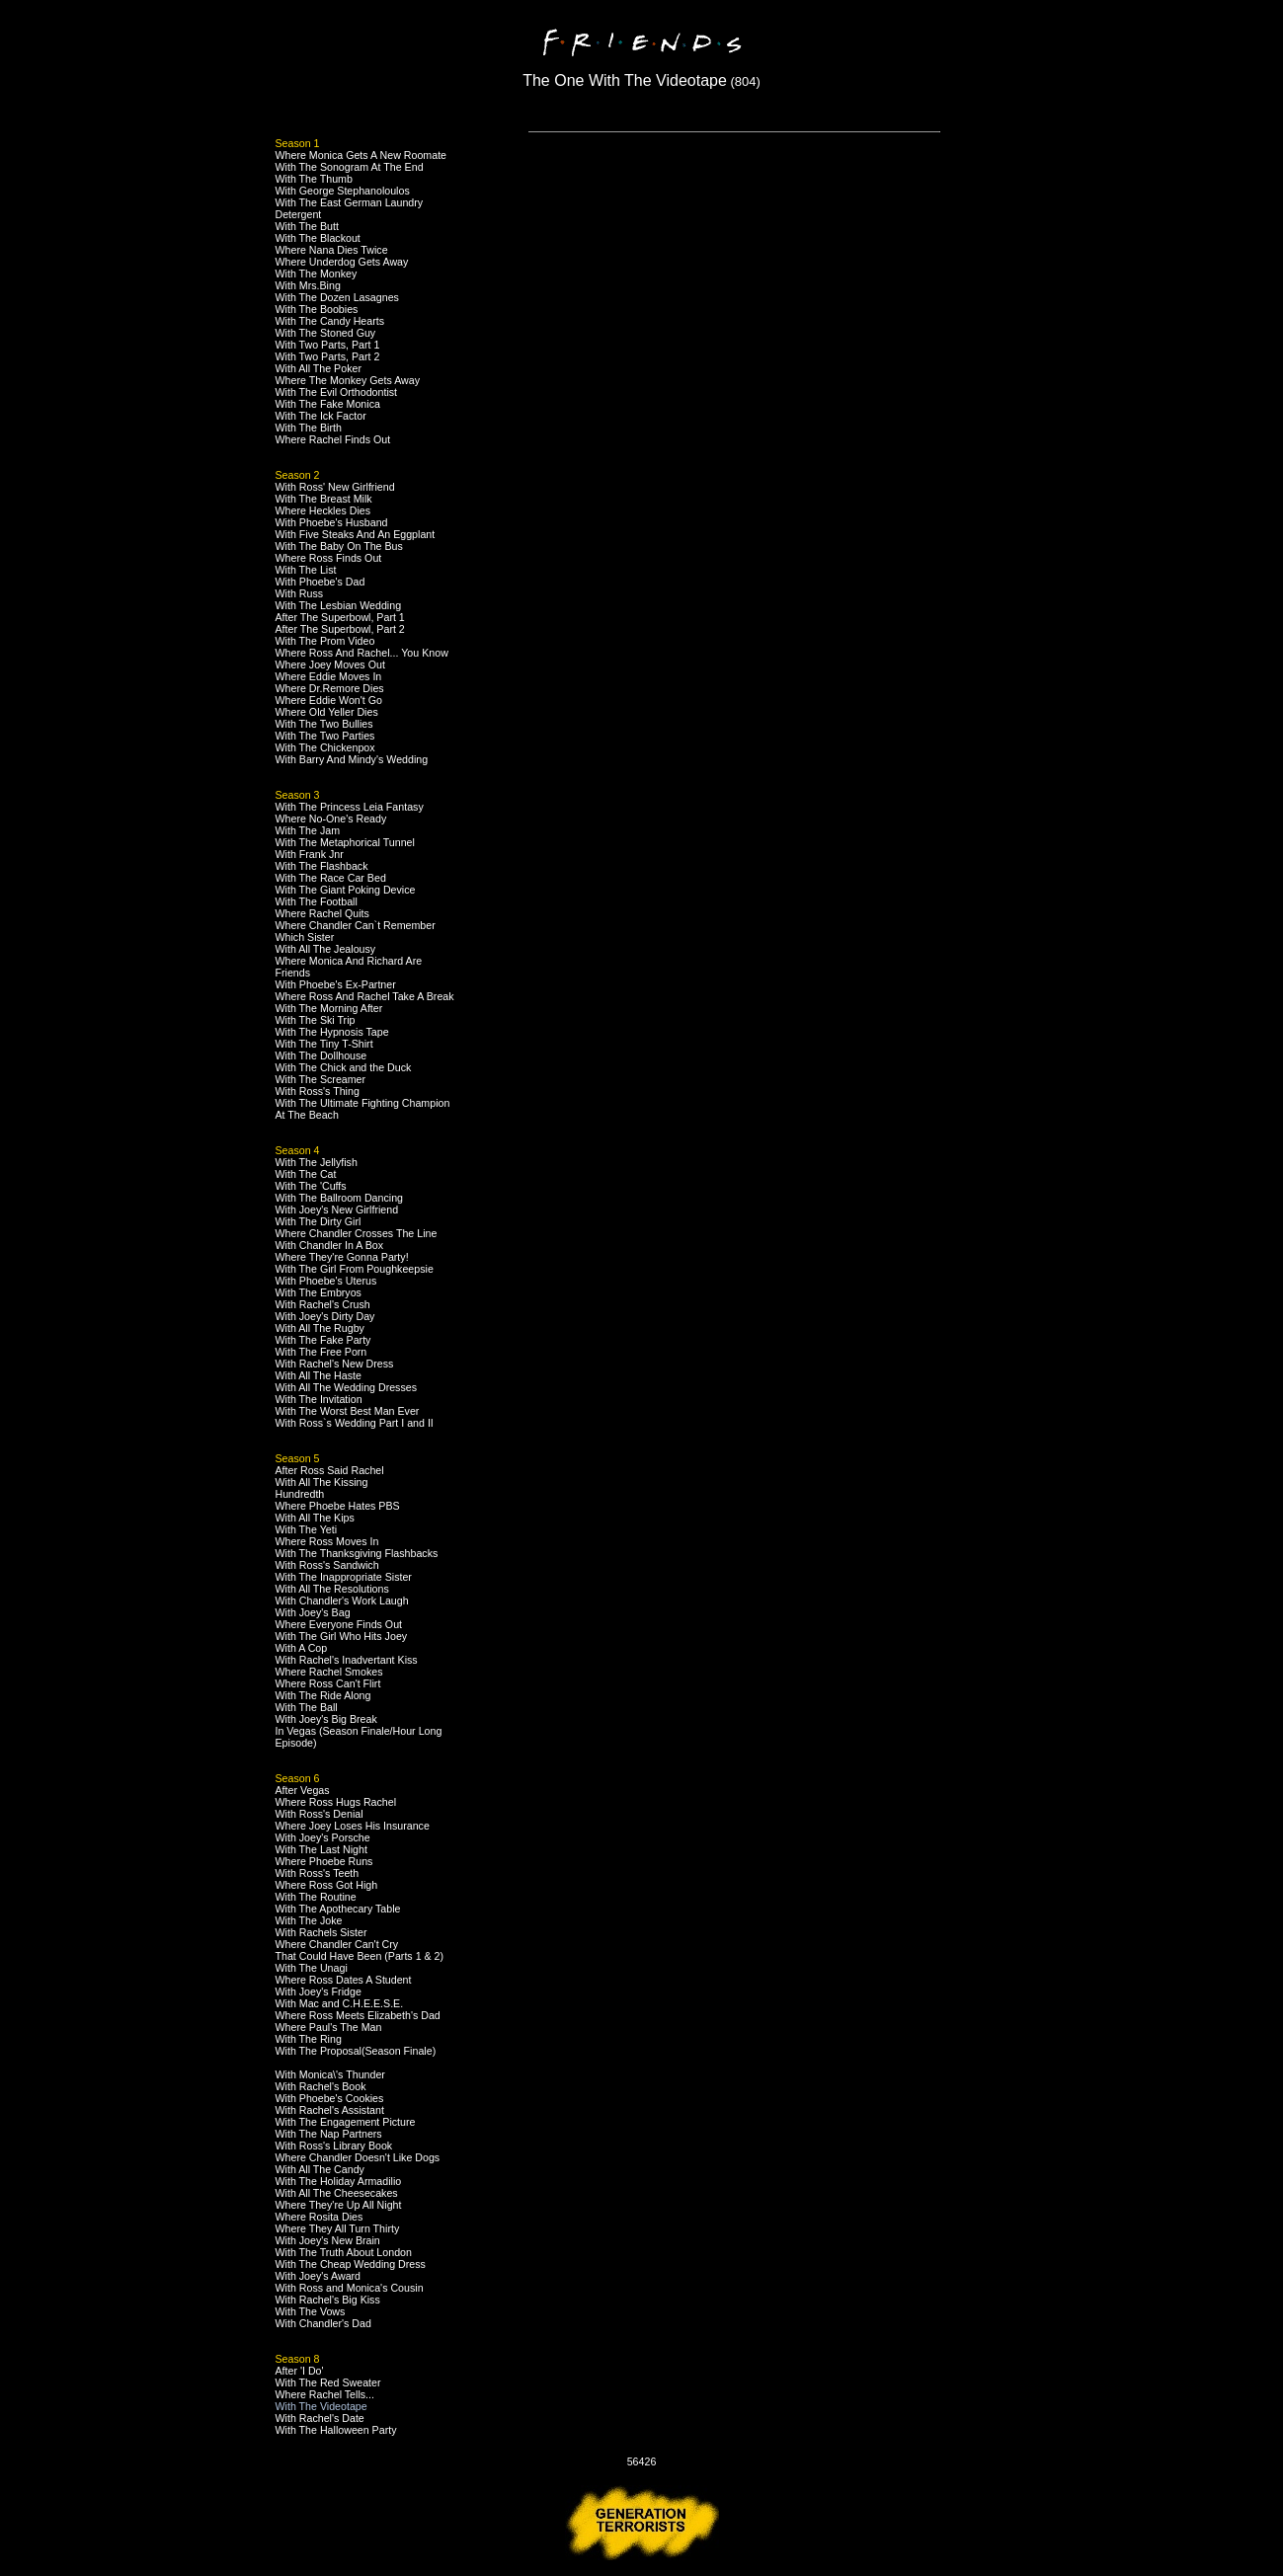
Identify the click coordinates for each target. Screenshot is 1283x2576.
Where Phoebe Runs (324, 1861)
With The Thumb (314, 179)
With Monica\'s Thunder (330, 2074)
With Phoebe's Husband (332, 522)
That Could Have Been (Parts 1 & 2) (360, 1956)
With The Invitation (319, 1399)
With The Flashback (322, 866)
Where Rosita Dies (319, 2217)
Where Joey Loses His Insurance (353, 1826)
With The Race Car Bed (331, 878)
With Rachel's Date (320, 2418)
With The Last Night (321, 1849)
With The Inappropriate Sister (344, 1577)
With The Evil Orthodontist (337, 392)
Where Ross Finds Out (329, 558)
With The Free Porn (321, 1352)
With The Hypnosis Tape (332, 1032)
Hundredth (300, 1494)
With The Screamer (321, 1079)
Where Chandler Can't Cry (337, 1944)
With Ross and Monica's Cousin (350, 2288)
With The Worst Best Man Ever (348, 1411)
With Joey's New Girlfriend (337, 1209)
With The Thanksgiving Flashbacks (357, 1553)
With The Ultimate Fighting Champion (363, 1103)
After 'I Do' (300, 2371)
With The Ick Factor (321, 416)
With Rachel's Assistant (330, 2110)
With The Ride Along (323, 1695)
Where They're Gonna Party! (342, 1257)
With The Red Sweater (328, 2382)
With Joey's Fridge (318, 1991)
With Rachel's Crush (323, 1304)
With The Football (317, 901)
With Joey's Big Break (326, 1719)
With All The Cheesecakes (337, 2193)
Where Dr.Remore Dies (330, 688)
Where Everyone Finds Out (339, 1624)
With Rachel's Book (321, 2086)
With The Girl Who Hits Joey (342, 1636)
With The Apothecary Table (338, 1908)
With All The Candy (320, 2169)
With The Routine (316, 1897)
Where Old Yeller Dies (327, 712)
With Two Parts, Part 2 (328, 356)
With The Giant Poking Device (346, 890)
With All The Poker (318, 368)
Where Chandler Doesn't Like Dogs (358, 2157)
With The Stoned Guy (326, 333)
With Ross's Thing (318, 1091)
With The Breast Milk (324, 499)
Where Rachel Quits (322, 913)
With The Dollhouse (321, 1055)
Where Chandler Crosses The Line (357, 1233)
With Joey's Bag (313, 1612)
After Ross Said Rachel (330, 1470)
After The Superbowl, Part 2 (340, 629)
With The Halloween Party (336, 2430)
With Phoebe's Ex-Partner (336, 984)
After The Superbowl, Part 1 (340, 617)
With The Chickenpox (325, 747)
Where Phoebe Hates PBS (338, 1506)
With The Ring (309, 2039)
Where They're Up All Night (339, 2205)
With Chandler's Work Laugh (342, 1600)
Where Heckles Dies (323, 510)
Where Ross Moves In (327, 1541)
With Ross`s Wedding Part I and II (355, 1423)
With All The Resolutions (332, 1589)
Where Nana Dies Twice (332, 250)
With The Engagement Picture (346, 2122)
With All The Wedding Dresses (347, 1387)
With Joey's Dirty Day (325, 1316)
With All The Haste (318, 1375)
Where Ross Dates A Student (344, 1980)
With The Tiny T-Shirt (324, 1044)
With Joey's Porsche (323, 1837)
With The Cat (306, 1174)
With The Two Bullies (324, 724)
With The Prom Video (325, 641)
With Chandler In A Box (330, 1245)
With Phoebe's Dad (320, 581)
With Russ (300, 593)
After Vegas (303, 1790)
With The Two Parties (325, 736)
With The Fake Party (323, 1340)
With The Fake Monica (328, 404)
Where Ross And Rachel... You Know (362, 653)
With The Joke (309, 1920)
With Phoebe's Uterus (326, 1281)
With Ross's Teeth (318, 1873)
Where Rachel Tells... (325, 2394)
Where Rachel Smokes (329, 1672)
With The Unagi (312, 1968)
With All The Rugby (320, 1328)
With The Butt (307, 226)
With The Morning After (329, 1008)
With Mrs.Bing (308, 285)
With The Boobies (317, 309)
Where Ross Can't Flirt (328, 1683)
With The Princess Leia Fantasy (350, 807)
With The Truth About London (344, 2252)
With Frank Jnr (310, 854)
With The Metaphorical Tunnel (345, 842)
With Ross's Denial (319, 1814)
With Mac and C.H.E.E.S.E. (340, 2003)
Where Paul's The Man (329, 2027)
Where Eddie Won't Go (329, 700)
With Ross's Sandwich (327, 1565)
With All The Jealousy (326, 949)
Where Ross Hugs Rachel (336, 1802)
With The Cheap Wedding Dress (351, 2264)
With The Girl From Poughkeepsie (355, 1269)
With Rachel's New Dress (335, 1363)
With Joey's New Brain (328, 2240)
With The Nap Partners (329, 2134)
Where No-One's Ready (331, 818)
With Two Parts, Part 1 (328, 345)
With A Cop (302, 1648)
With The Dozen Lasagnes (337, 297)
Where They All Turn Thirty (338, 2228)
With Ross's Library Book (334, 2145)
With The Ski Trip (316, 1020)
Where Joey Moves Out (330, 664)
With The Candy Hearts (330, 321)
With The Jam (308, 830)
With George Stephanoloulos (343, 190)
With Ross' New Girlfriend (335, 487)
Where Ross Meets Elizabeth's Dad (358, 2015)
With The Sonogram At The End (350, 167)
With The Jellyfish (317, 1162)
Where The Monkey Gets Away (348, 380)
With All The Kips (315, 1517)
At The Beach (307, 1115)
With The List (306, 570)
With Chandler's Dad (323, 2323)
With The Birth (309, 427)
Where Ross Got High (327, 1885)
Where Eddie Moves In (329, 676)
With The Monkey (317, 273)
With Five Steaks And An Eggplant (356, 534)
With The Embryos (318, 1292)
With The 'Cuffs (311, 1186)
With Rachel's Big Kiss (328, 2299)
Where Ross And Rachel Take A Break (365, 996)
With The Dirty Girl (318, 1221)
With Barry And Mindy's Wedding (352, 759)
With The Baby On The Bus (339, 546)
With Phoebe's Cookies (330, 2098)
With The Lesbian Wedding (339, 605)
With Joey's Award (318, 2276)
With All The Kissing (322, 1482)
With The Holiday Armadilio (339, 2181)
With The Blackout (318, 238)
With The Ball (307, 1707)
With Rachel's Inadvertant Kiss (347, 1660)
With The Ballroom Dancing (340, 1198)
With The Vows (311, 2311)
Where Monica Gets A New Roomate (361, 155)
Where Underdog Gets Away (342, 262)
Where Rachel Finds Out (333, 439)
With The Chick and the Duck (344, 1067)
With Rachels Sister (321, 1932)
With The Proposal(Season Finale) (356, 2051)
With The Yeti (307, 1529)
